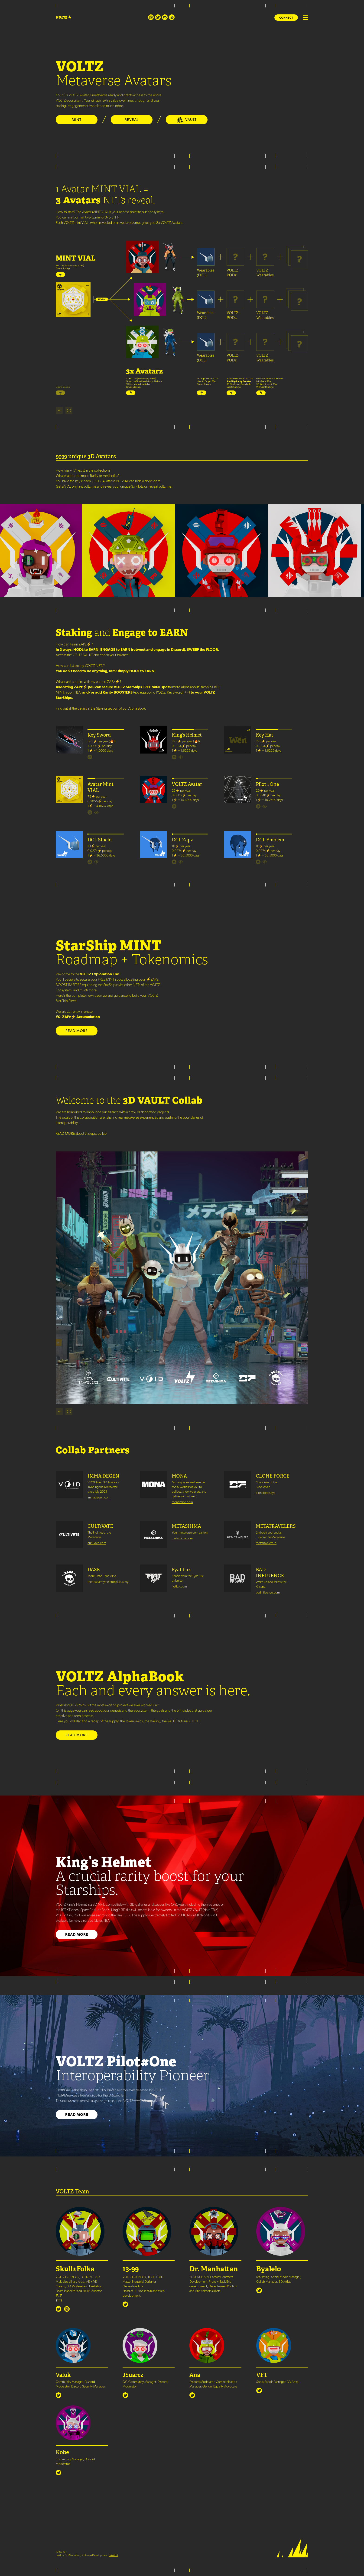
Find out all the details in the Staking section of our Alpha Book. (101, 709)
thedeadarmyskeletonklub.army (108, 1582)
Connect (286, 17)
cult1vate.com (97, 1543)
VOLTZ (64, 18)
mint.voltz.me (90, 217)
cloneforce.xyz (265, 1493)
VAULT (186, 120)
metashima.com (182, 1538)
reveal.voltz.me (128, 223)
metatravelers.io (266, 1543)
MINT (76, 120)
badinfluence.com (268, 1592)
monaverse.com (182, 1502)
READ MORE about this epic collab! (82, 1134)
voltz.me (60, 2551)
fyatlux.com (179, 1586)
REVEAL (132, 120)
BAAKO (113, 2555)
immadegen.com (99, 1497)
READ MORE (76, 1031)
